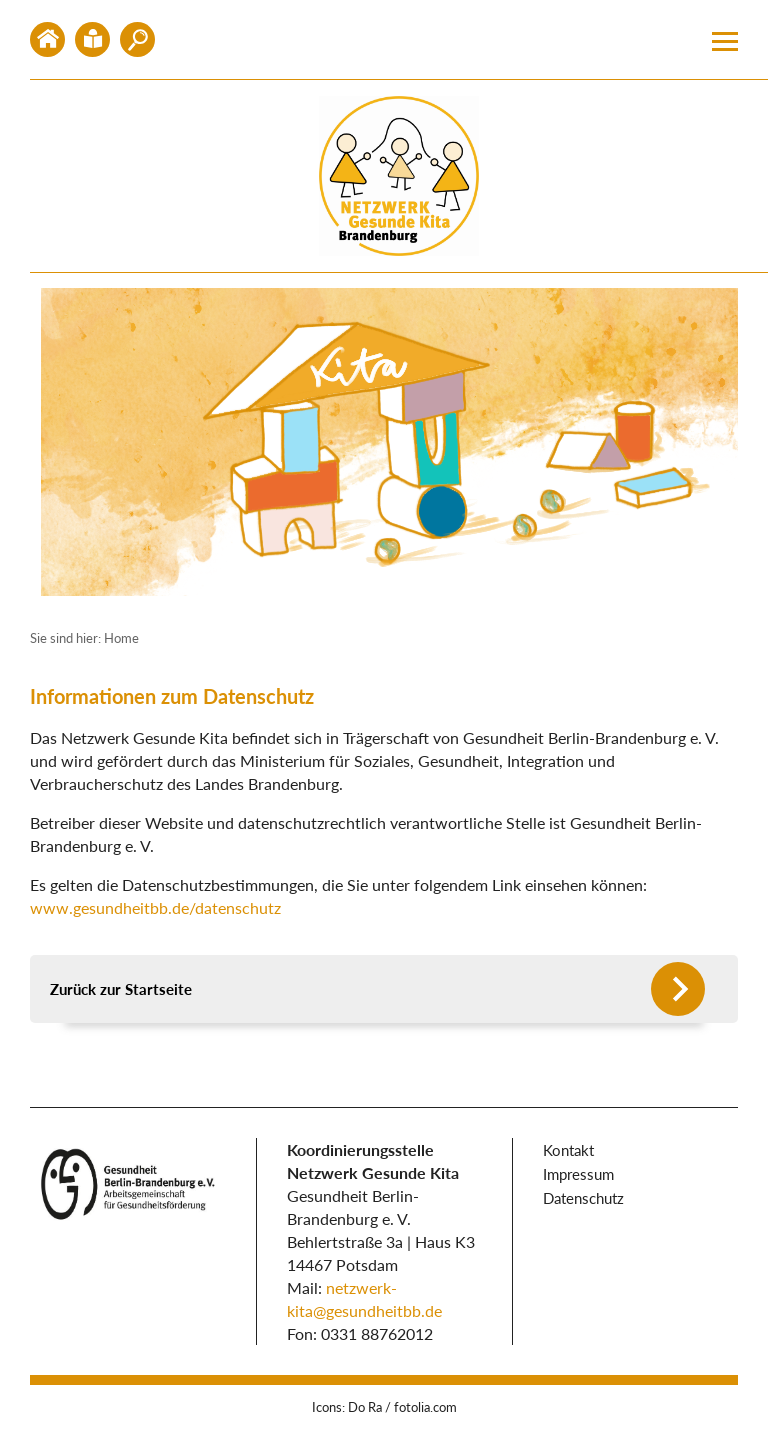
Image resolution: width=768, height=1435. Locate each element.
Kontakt (92, 39)
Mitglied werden (137, 39)
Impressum (578, 1174)
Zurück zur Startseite (121, 989)
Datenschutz (583, 1198)
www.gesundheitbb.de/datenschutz (155, 907)
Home (47, 39)
